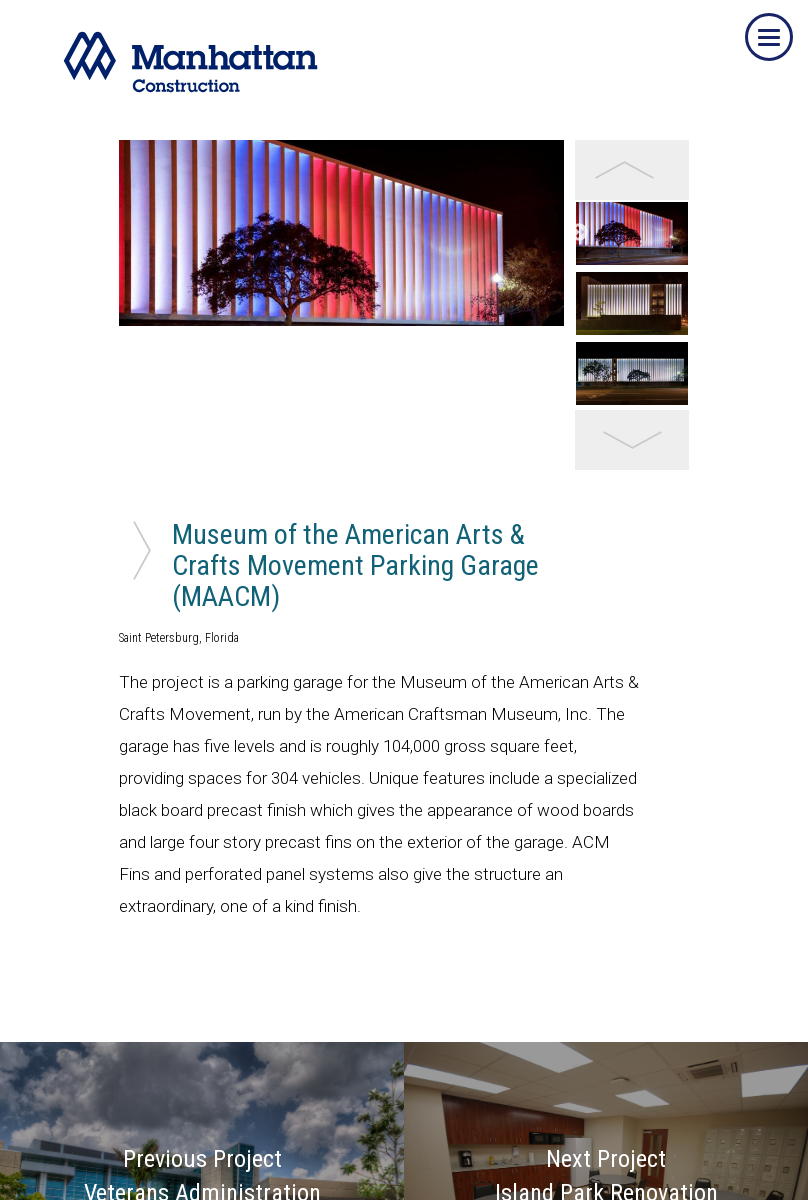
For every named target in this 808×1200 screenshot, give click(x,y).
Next (579, 200)
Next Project (606, 1032)
